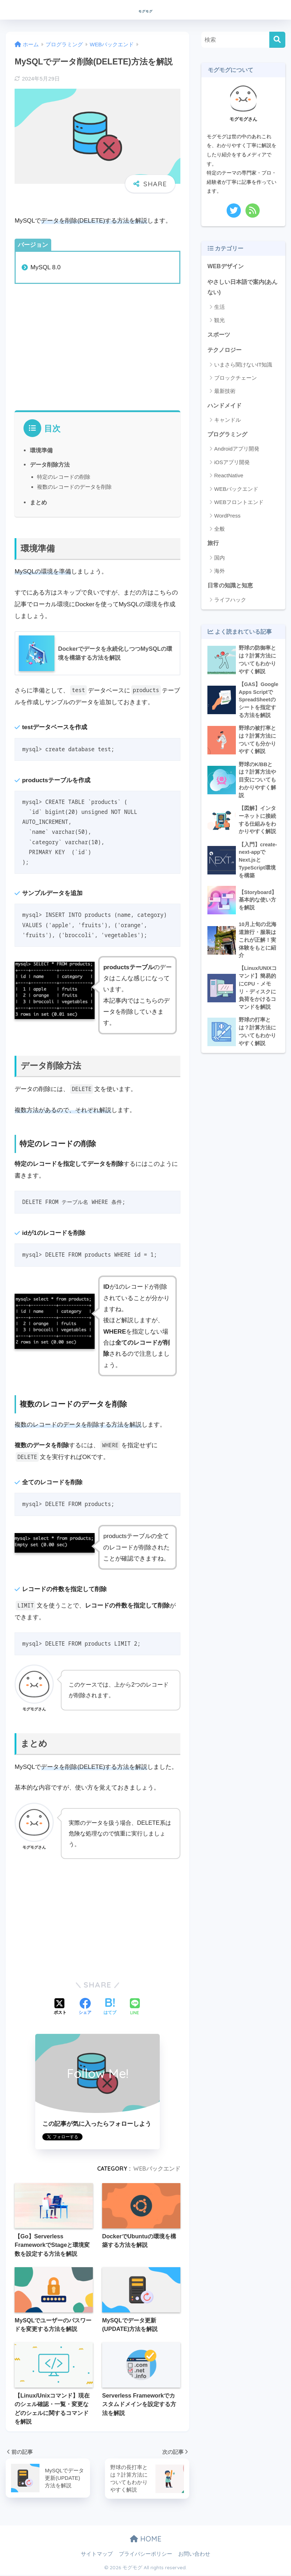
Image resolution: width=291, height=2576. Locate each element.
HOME (146, 2540)
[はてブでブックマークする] (110, 2007)
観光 (219, 321)
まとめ (38, 502)
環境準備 (41, 450)
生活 (219, 308)
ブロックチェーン (235, 380)
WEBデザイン (226, 266)
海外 (219, 574)
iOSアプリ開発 (232, 465)
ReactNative (228, 479)
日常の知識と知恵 (231, 588)
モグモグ (145, 9)
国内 (219, 561)
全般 (219, 532)
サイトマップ (97, 2555)
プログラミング (228, 436)
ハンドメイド (225, 407)
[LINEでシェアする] (135, 2007)
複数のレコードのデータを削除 (74, 487)
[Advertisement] (97, 346)
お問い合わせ (194, 2555)
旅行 (213, 546)
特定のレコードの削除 (63, 477)
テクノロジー (225, 351)
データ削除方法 (50, 464)
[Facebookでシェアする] (85, 2007)
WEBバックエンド (156, 2168)
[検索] (277, 40)
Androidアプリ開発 (236, 452)
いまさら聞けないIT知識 (243, 367)
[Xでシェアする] (60, 2007)
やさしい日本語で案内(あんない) (241, 288)
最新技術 (225, 393)
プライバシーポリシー (145, 2555)
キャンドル (227, 423)
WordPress (227, 518)
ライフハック (230, 604)
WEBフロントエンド (239, 505)
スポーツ (219, 335)
